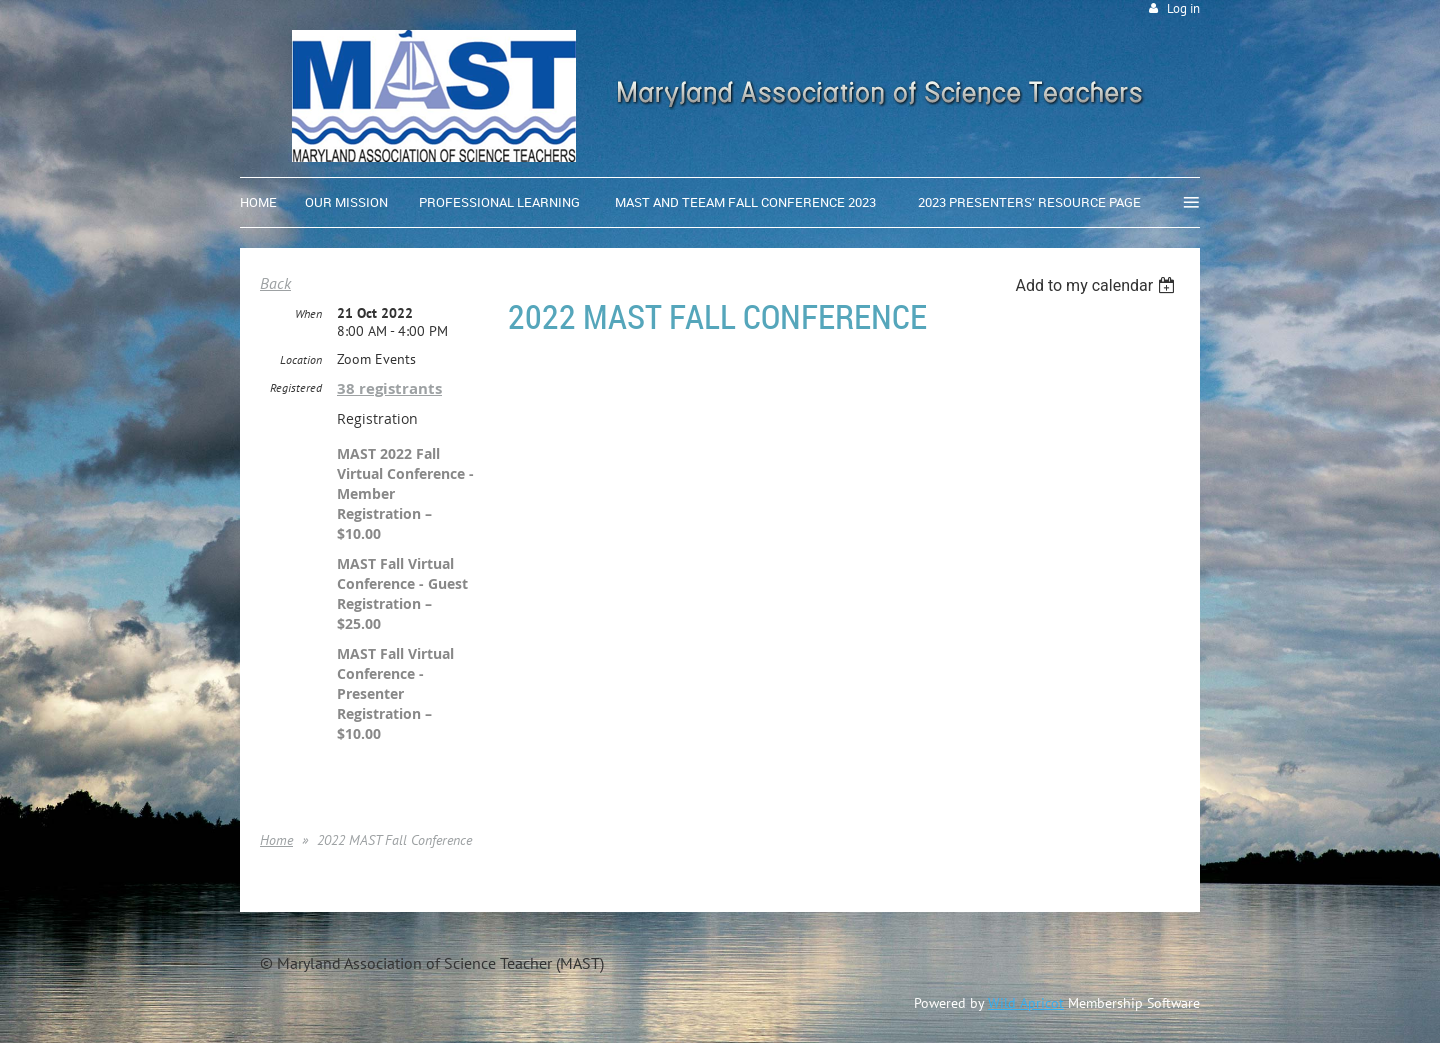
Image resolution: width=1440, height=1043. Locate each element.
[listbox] (1097, 285)
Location (301, 359)
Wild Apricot (1026, 1003)
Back (275, 283)
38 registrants (389, 388)
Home (276, 840)
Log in (1183, 8)
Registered (296, 387)
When (308, 313)
